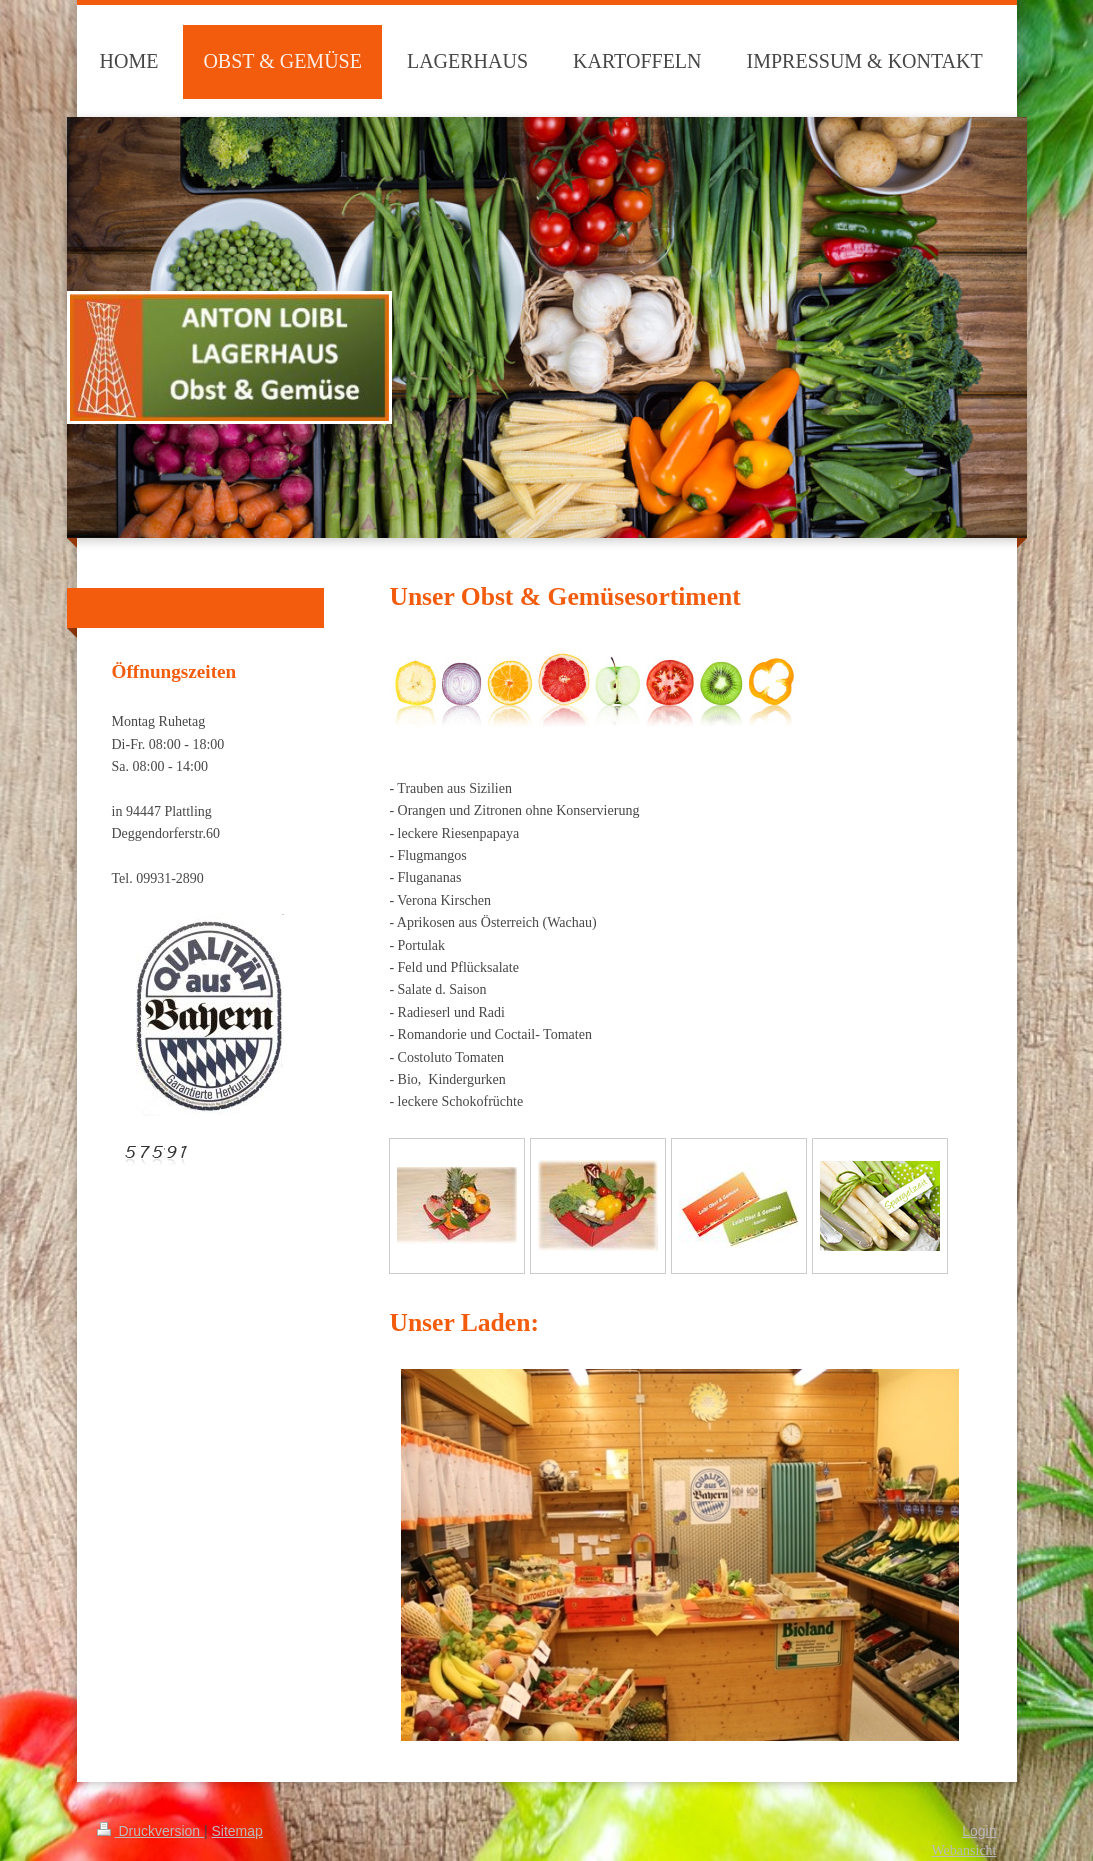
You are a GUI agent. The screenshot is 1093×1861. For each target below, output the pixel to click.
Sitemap (237, 1831)
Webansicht (964, 1850)
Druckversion (150, 1831)
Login (979, 1831)
